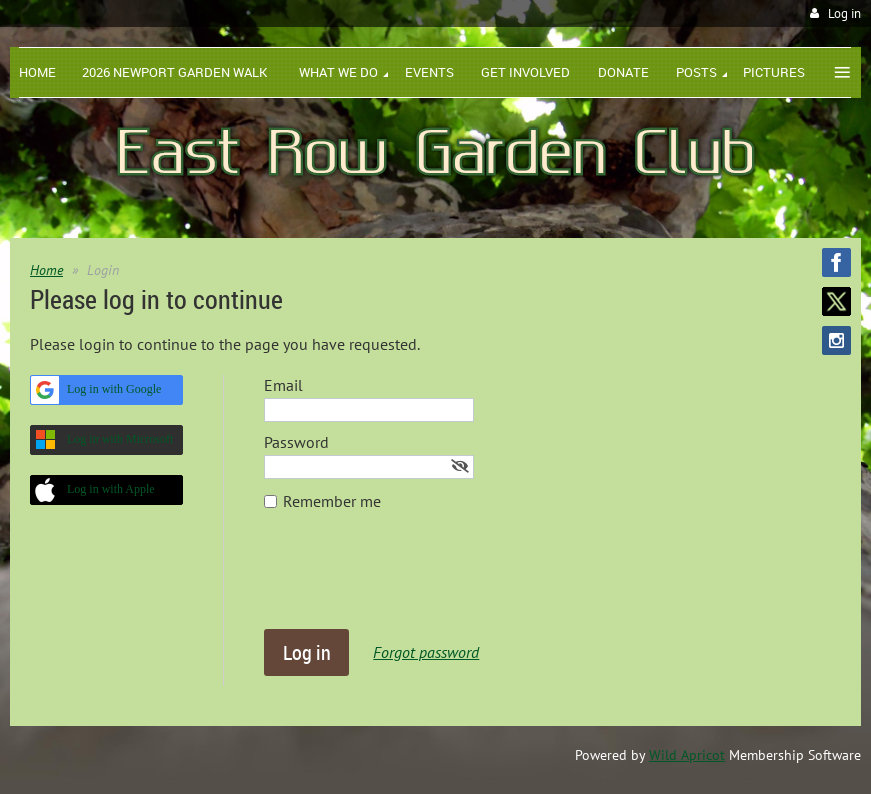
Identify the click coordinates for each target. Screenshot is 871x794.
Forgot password (426, 652)
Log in (844, 13)
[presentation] (416, 580)
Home (46, 270)
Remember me (332, 501)
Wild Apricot (687, 755)
